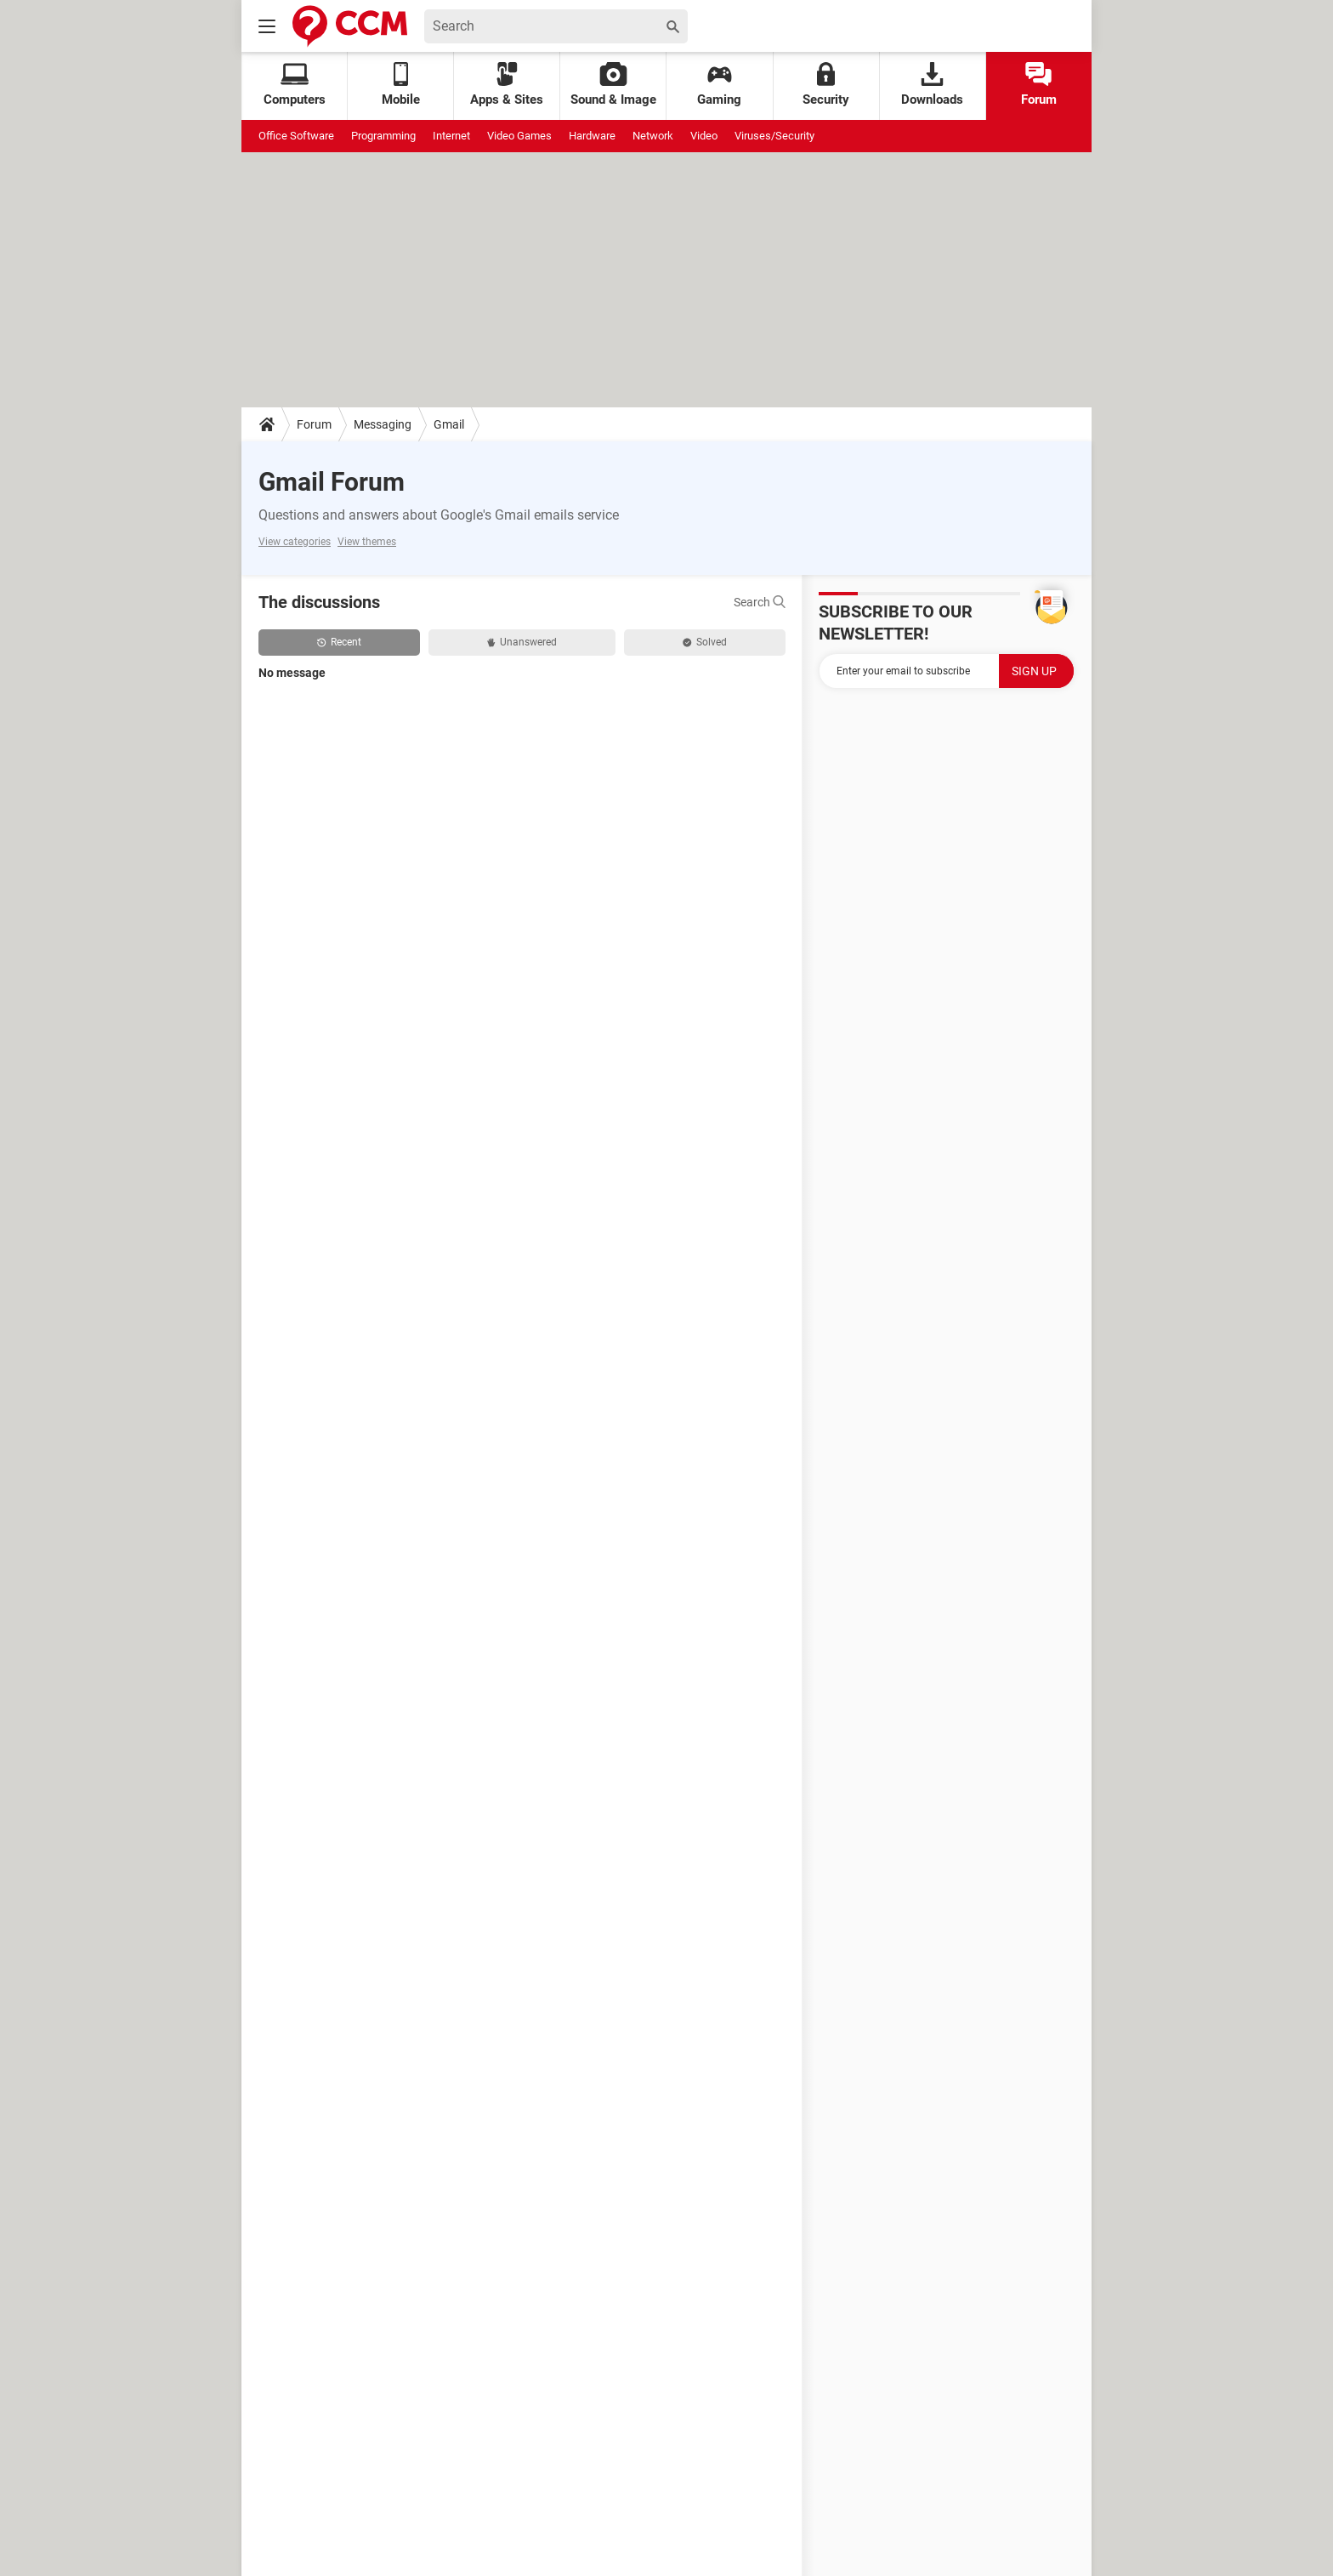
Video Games (519, 135)
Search (760, 602)
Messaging (382, 424)
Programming (383, 135)
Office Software (296, 135)
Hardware (592, 135)
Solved (705, 642)
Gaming (719, 84)
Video (704, 135)
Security (826, 84)
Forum (1039, 84)
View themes (367, 542)
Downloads (932, 84)
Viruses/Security (774, 135)
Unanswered (522, 642)
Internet (451, 135)
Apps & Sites (506, 84)
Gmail (449, 424)
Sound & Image (613, 84)
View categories (294, 542)
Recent (339, 642)
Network (652, 135)
